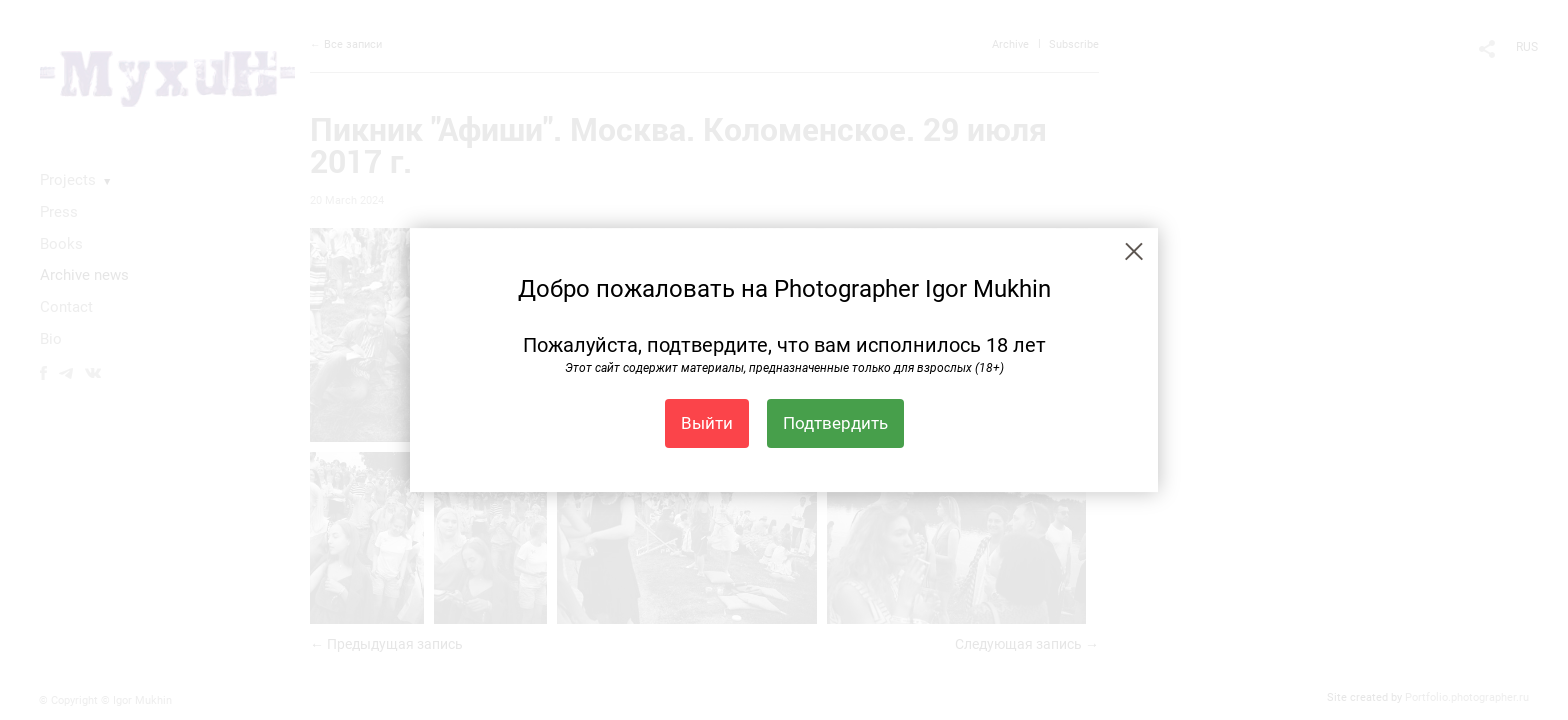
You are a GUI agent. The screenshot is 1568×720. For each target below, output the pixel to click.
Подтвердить (835, 423)
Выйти (707, 423)
